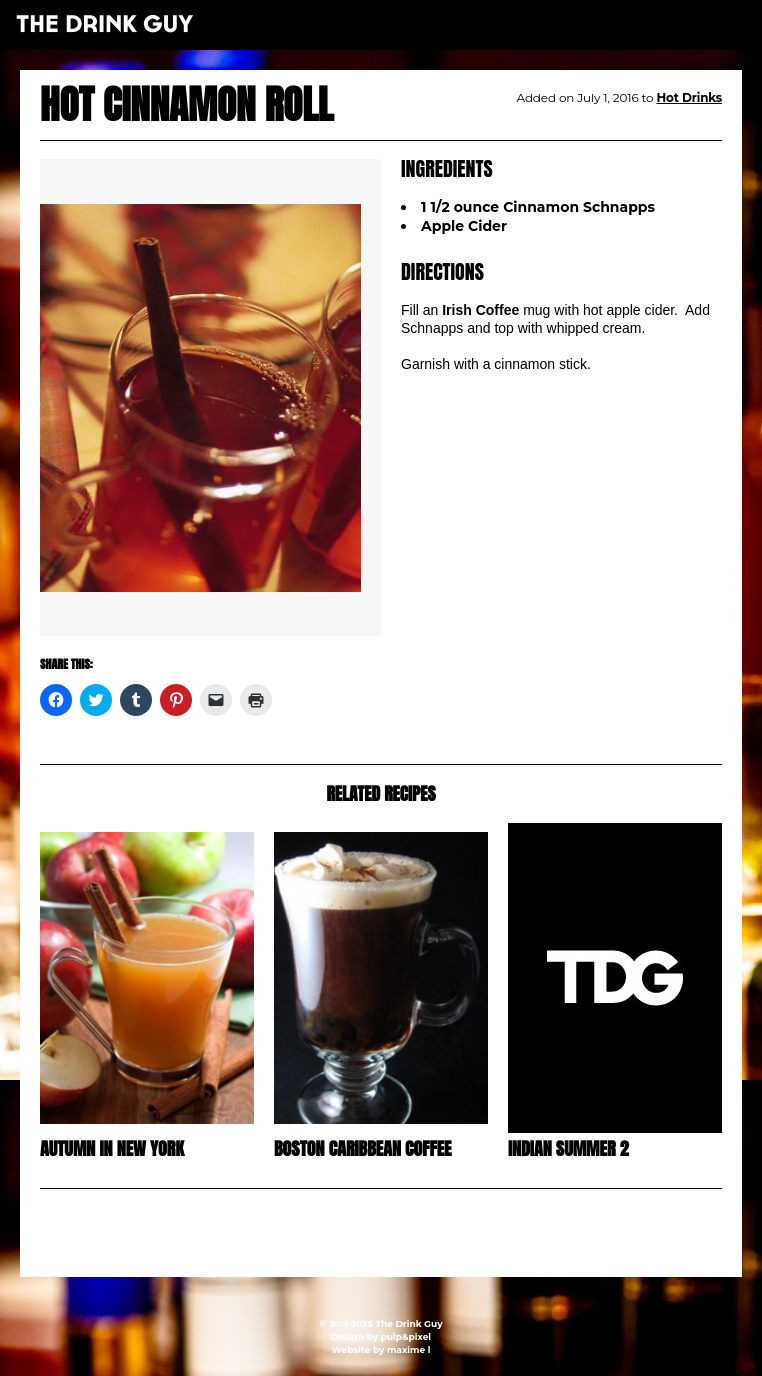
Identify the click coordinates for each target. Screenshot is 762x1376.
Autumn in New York (112, 1148)
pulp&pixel (406, 1336)
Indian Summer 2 (568, 1148)
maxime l (408, 1349)
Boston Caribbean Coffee (363, 1148)
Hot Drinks (689, 97)
